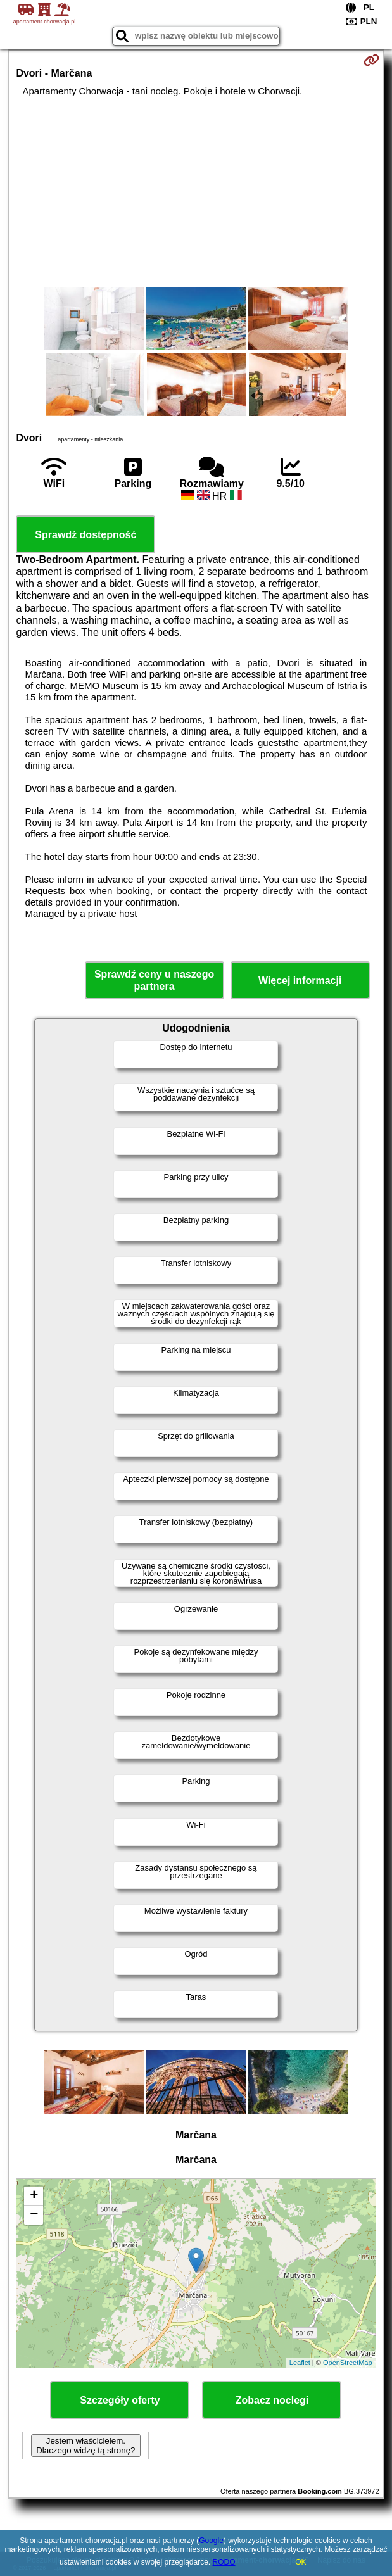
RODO (224, 2562)
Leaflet (299, 2362)
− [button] (34, 2215)
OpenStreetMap (347, 2362)
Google (211, 2540)
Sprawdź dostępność (85, 534)
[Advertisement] (196, 192)
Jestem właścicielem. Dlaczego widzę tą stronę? (85, 2445)
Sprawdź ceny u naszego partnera (154, 980)
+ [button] (34, 2196)
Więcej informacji (299, 980)
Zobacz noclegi (272, 2400)
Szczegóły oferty (120, 2400)
